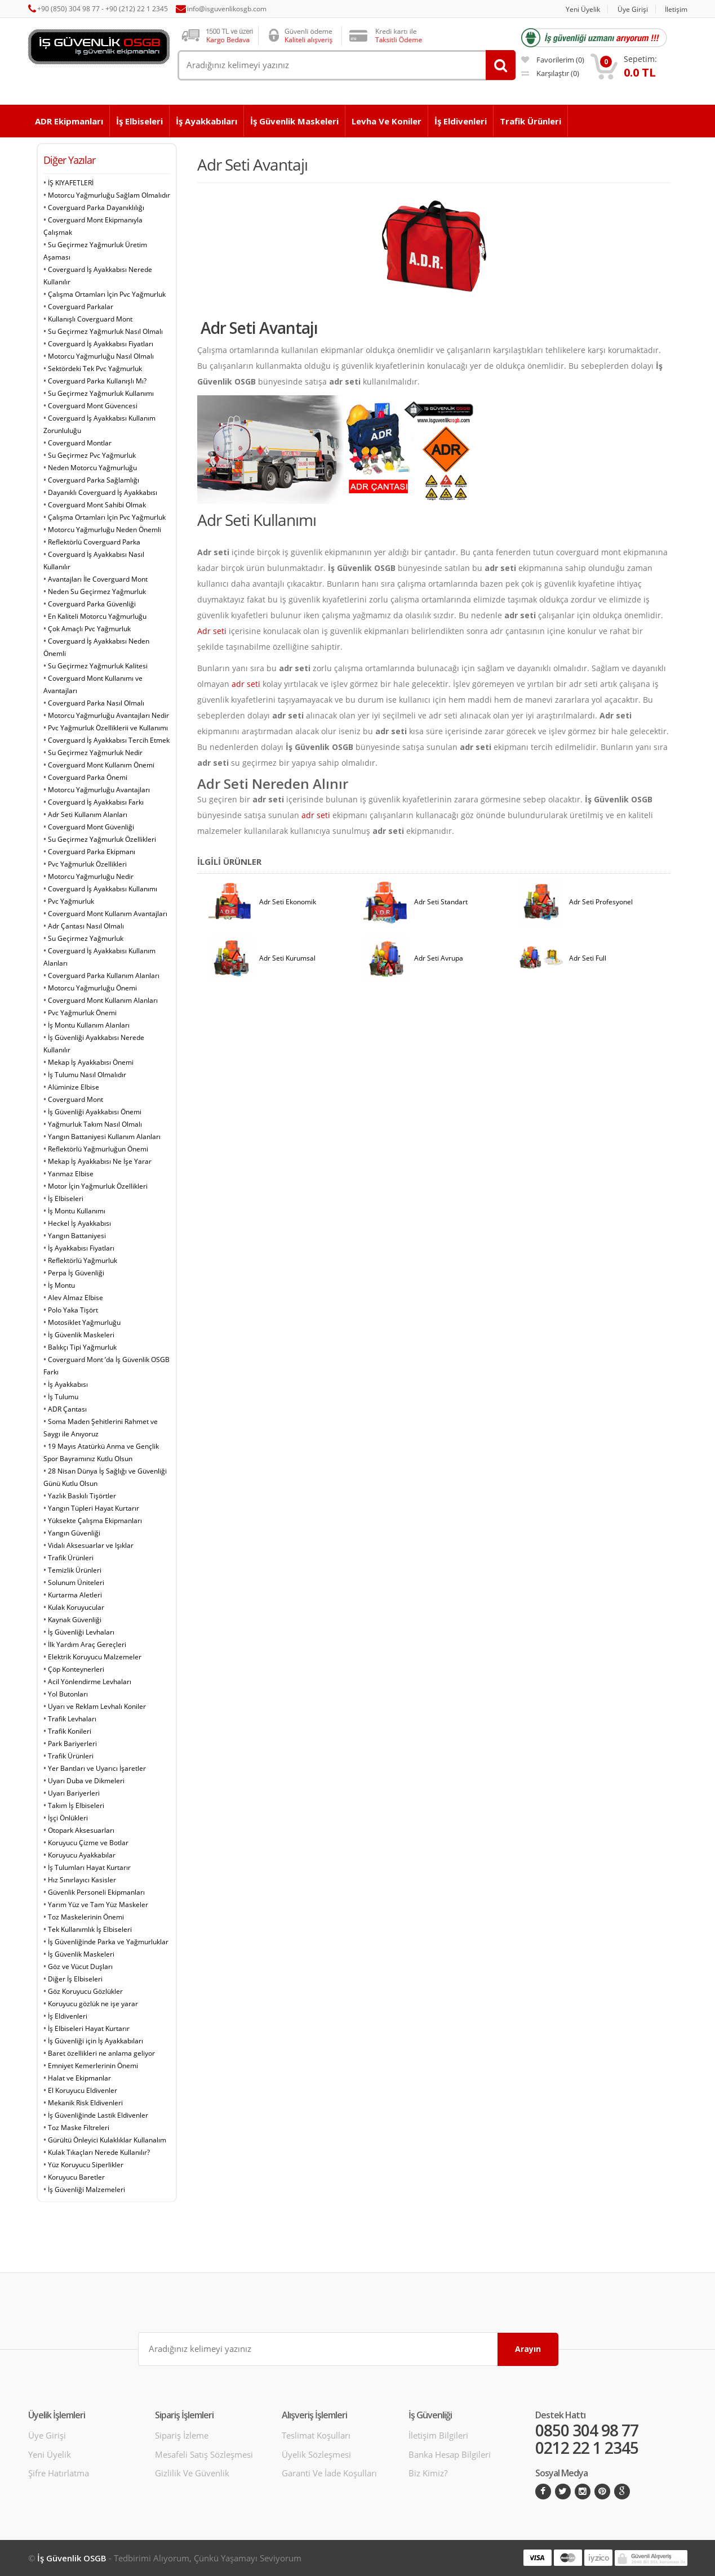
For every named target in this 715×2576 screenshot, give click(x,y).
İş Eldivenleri (460, 121)
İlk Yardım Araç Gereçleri (87, 1644)
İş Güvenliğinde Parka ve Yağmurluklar (108, 1941)
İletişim (676, 9)
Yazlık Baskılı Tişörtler (82, 1496)
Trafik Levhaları (72, 1719)
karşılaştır (550, 73)
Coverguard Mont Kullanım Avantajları (107, 913)
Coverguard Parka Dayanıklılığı (96, 207)
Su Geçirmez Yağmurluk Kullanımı (101, 393)
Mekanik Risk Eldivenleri (85, 2103)
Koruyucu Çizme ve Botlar (88, 1842)
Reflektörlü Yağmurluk (82, 1260)
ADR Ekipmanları (69, 121)
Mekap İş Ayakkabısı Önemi (91, 1062)
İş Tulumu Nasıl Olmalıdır (87, 1074)
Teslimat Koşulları (316, 2435)
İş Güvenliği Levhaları (81, 1632)
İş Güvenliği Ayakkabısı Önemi (94, 1112)
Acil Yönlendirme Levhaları (89, 1681)
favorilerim (552, 60)
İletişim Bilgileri (438, 2435)
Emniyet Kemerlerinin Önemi (93, 2065)
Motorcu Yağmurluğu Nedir (91, 876)
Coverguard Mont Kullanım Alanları (103, 1000)
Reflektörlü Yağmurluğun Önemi (98, 1149)
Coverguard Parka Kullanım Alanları (103, 975)
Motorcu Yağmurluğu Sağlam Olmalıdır (109, 195)
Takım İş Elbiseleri (76, 1805)
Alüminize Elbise (73, 1087)
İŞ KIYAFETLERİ (71, 182)
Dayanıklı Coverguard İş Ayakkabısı (102, 492)
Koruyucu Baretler (76, 2177)
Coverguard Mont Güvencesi (92, 405)
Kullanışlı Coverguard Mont (90, 319)
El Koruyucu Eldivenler (82, 2090)
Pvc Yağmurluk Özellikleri (87, 864)
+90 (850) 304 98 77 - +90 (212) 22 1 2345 (102, 9)
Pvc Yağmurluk (71, 901)
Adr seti (212, 631)
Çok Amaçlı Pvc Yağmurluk (89, 628)
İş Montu (61, 1285)
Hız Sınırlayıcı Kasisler (82, 1880)
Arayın (528, 2348)
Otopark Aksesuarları (81, 1830)
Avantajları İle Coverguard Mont (98, 579)
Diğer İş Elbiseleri (75, 1979)
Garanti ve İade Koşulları (329, 2473)
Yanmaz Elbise (71, 1173)
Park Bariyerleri (72, 1743)
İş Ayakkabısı (68, 1384)
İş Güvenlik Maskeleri (294, 121)
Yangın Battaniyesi (77, 1235)
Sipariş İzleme (181, 2435)
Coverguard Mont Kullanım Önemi (101, 765)
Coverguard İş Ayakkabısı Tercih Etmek (109, 740)
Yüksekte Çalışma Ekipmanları (95, 1520)
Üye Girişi (633, 9)
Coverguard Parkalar (80, 306)
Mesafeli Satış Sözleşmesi (204, 2454)
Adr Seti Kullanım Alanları (87, 814)
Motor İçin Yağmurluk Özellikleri (98, 1186)
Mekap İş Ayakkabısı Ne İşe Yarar (100, 1161)
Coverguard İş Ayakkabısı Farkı (96, 802)
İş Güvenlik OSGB (71, 2558)
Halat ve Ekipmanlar (79, 2078)
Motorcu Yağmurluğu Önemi (92, 988)
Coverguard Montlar (80, 443)
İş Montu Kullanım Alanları (89, 1025)
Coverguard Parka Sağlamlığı (93, 480)
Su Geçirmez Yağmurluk (85, 938)
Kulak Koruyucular (76, 1607)
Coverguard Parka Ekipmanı (91, 851)
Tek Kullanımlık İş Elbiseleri (90, 1929)
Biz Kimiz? (427, 2473)
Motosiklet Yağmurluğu (84, 1322)
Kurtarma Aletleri (75, 1595)
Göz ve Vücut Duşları (80, 1966)
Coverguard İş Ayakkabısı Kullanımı (102, 889)
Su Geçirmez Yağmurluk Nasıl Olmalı (105, 331)
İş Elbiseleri (139, 121)
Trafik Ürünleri (530, 121)
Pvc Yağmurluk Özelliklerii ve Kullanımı (108, 728)
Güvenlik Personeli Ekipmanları (96, 1892)
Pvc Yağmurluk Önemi (82, 1012)
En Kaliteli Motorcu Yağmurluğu (97, 616)
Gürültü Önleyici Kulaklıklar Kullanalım (107, 2140)
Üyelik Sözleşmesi (316, 2454)
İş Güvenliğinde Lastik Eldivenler (98, 2115)
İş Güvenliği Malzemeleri (86, 2189)
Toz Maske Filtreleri (78, 2127)
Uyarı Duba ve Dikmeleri (86, 1780)
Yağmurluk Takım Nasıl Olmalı (95, 1124)
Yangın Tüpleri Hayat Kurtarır (93, 1508)
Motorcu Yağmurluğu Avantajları (99, 789)
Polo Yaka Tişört (73, 1310)
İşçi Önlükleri (68, 1818)
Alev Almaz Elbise (75, 1297)
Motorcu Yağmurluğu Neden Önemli (104, 529)
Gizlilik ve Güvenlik (192, 2473)
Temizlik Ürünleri (74, 1570)
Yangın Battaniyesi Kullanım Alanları (104, 1136)
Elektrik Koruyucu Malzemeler (94, 1657)
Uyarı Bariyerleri (74, 1793)
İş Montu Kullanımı (76, 1211)
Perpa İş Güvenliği (76, 1273)
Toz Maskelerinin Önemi (86, 1917)
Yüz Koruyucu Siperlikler (85, 2164)
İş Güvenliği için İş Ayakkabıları (95, 2041)
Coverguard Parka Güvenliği (92, 604)
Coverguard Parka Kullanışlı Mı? (97, 381)
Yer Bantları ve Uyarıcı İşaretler (97, 1768)
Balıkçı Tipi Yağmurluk (82, 1347)
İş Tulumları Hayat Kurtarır (89, 1867)
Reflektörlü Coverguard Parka (94, 542)
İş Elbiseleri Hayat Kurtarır (89, 2028)
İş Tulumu (63, 1396)
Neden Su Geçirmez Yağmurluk (97, 591)
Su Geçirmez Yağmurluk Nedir (95, 752)
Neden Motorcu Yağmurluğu (92, 467)
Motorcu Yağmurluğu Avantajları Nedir (108, 715)
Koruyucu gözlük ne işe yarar (93, 2003)
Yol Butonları (68, 1694)
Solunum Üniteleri (76, 1582)
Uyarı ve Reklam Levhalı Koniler (97, 1706)
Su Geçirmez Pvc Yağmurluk (92, 455)
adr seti (246, 683)
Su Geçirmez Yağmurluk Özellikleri (102, 839)
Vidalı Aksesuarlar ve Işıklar (91, 1545)
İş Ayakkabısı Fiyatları (81, 1248)
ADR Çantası (67, 1409)
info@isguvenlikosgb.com (227, 9)
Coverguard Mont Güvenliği (91, 827)
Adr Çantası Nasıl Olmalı (86, 926)
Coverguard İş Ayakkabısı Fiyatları (100, 344)
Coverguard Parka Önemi (87, 777)
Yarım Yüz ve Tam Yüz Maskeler (98, 1904)
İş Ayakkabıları (206, 121)
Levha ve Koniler (386, 121)
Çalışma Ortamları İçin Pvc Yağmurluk (107, 294)
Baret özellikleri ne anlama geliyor (101, 2053)
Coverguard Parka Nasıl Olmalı (96, 703)
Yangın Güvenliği (74, 1533)
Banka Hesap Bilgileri (449, 2454)
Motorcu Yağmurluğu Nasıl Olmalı (101, 356)
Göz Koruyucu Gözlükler (85, 1991)
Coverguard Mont (75, 1099)
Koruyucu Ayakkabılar (82, 1855)
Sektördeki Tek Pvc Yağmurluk (95, 368)
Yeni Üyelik (583, 9)
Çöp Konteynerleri (76, 1669)
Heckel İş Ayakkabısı (79, 1223)
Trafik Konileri (69, 1731)
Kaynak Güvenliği (74, 1619)
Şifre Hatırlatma (58, 2473)
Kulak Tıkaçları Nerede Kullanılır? (99, 2152)
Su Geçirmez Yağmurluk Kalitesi (98, 666)
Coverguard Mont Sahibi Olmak (97, 505)
